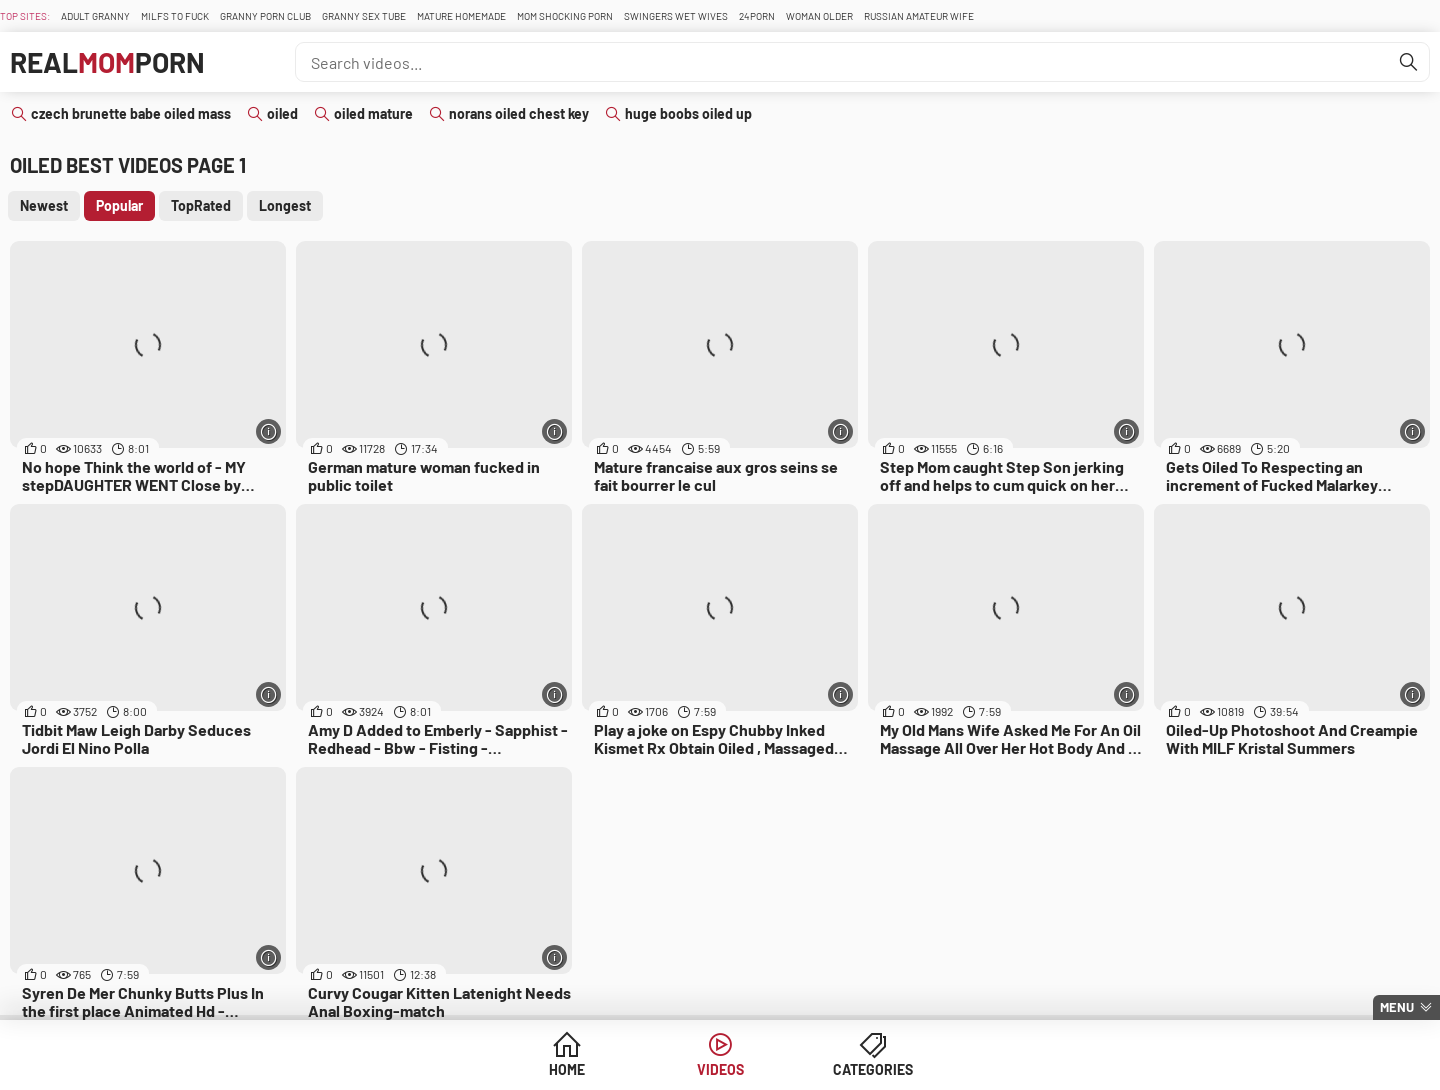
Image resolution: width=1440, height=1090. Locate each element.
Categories (873, 1069)
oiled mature (373, 113)
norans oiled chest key (519, 113)
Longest (285, 205)
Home (567, 1069)
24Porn (757, 16)
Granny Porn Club (265, 16)
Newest (44, 205)
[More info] (268, 431)
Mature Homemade (461, 16)
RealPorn (107, 62)
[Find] (1409, 62)
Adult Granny (95, 16)
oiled (282, 113)
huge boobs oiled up (688, 113)
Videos (720, 1069)
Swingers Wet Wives (676, 16)
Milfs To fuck (175, 16)
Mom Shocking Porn (565, 16)
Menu (1397, 1007)
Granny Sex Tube (364, 16)
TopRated (201, 205)
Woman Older (819, 16)
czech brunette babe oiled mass (131, 113)
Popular (119, 205)
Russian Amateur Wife (919, 16)
